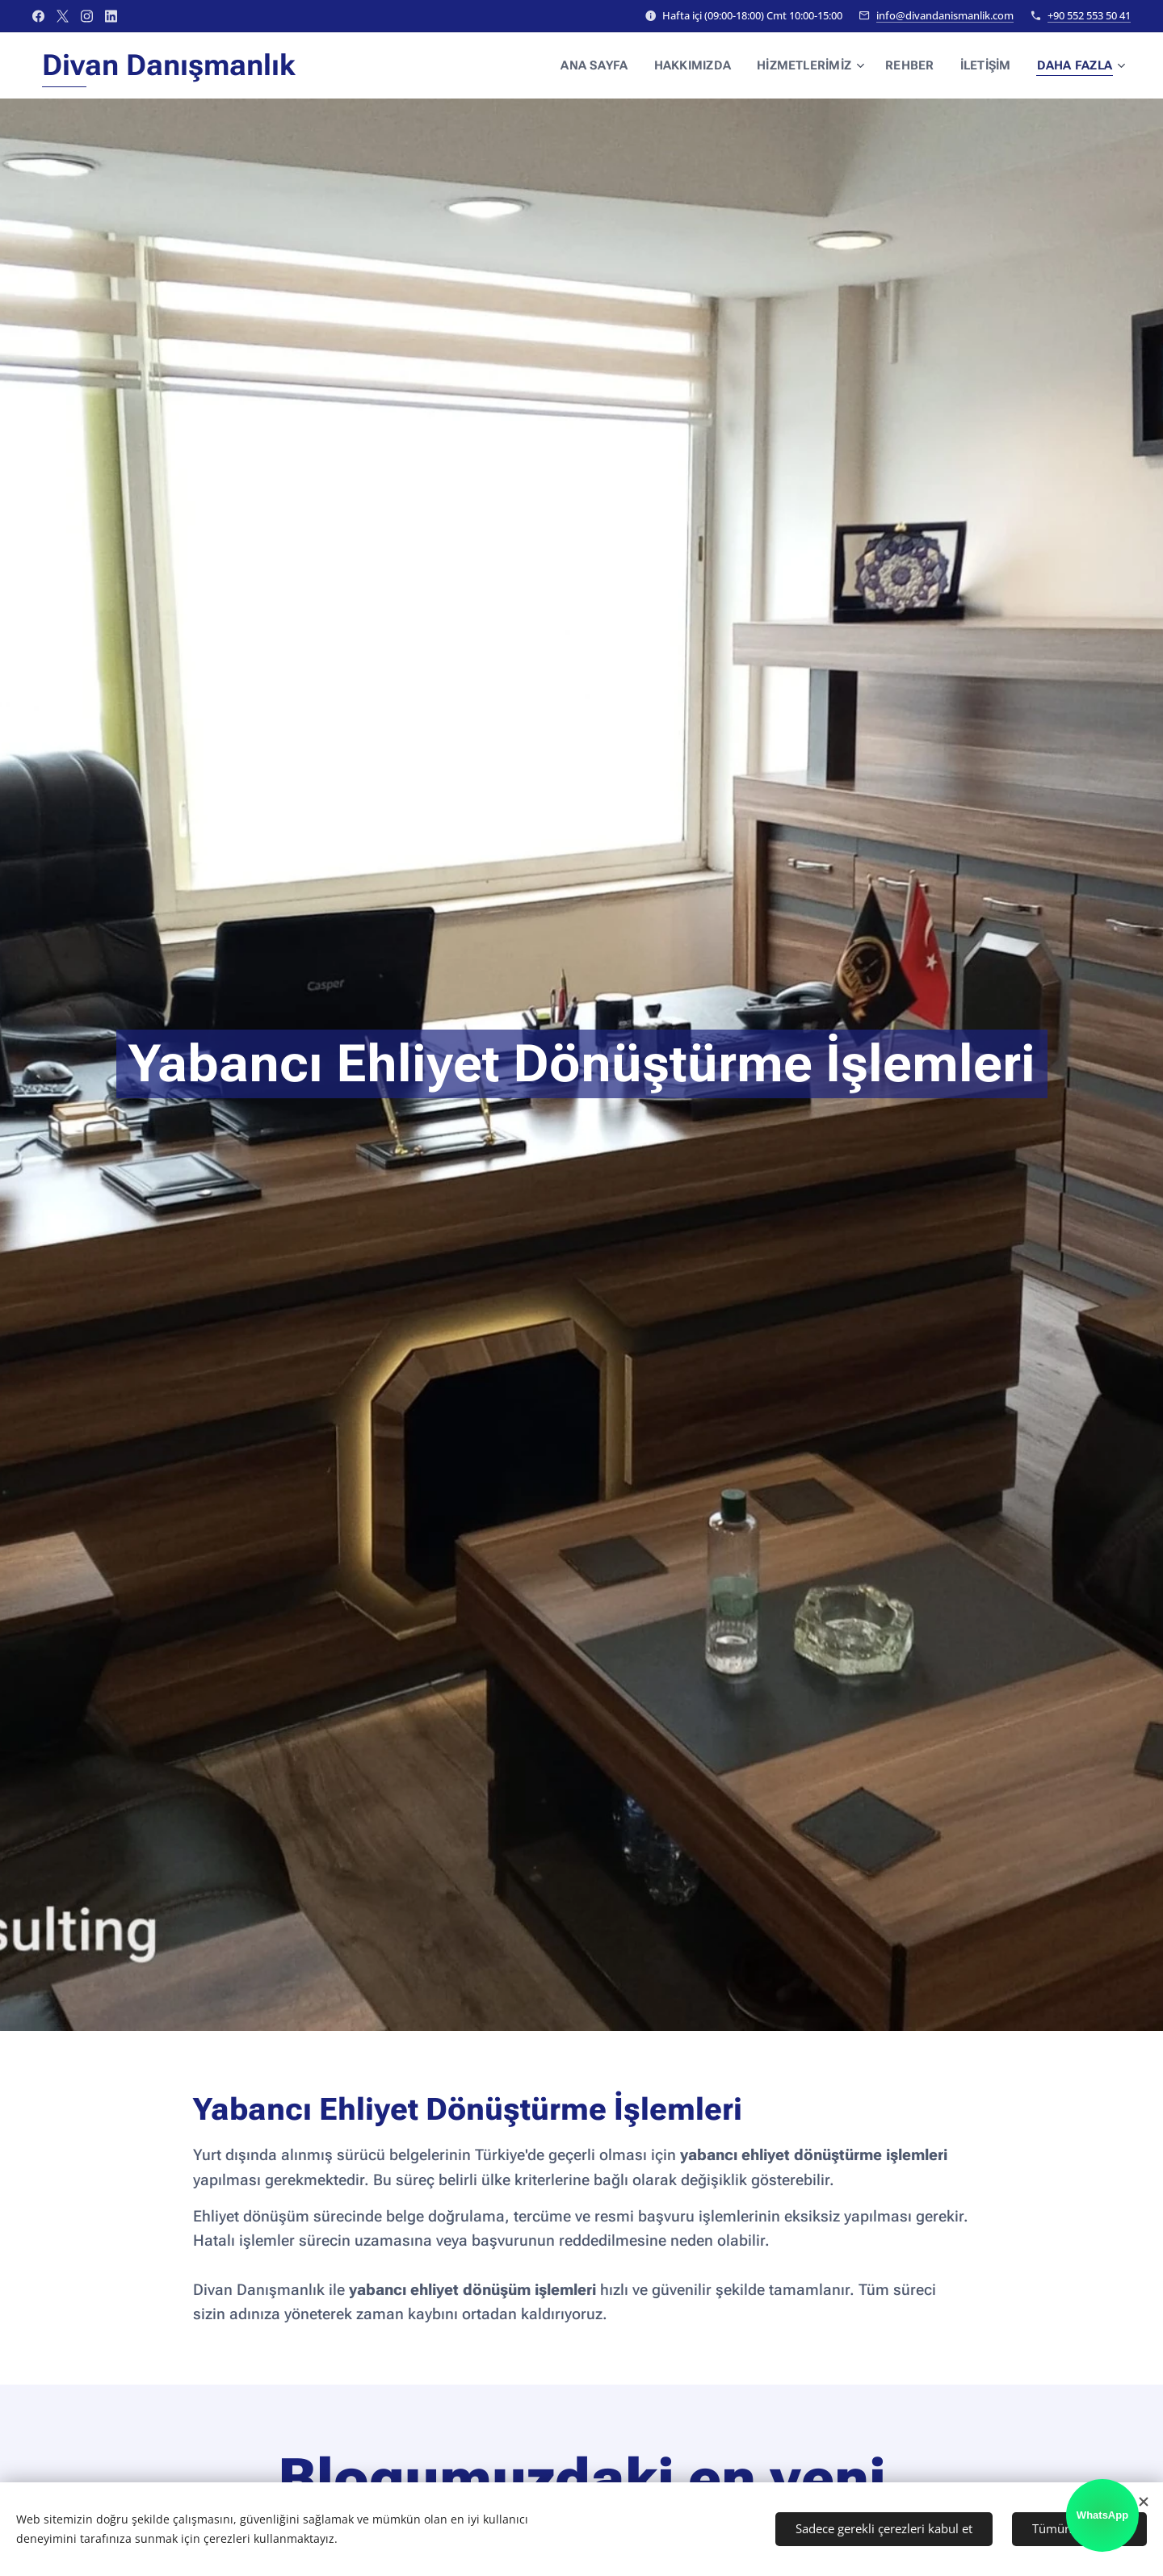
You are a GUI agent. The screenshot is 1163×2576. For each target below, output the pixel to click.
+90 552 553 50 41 (1089, 15)
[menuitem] (608, 65)
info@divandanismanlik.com (945, 15)
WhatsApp (1102, 2515)
